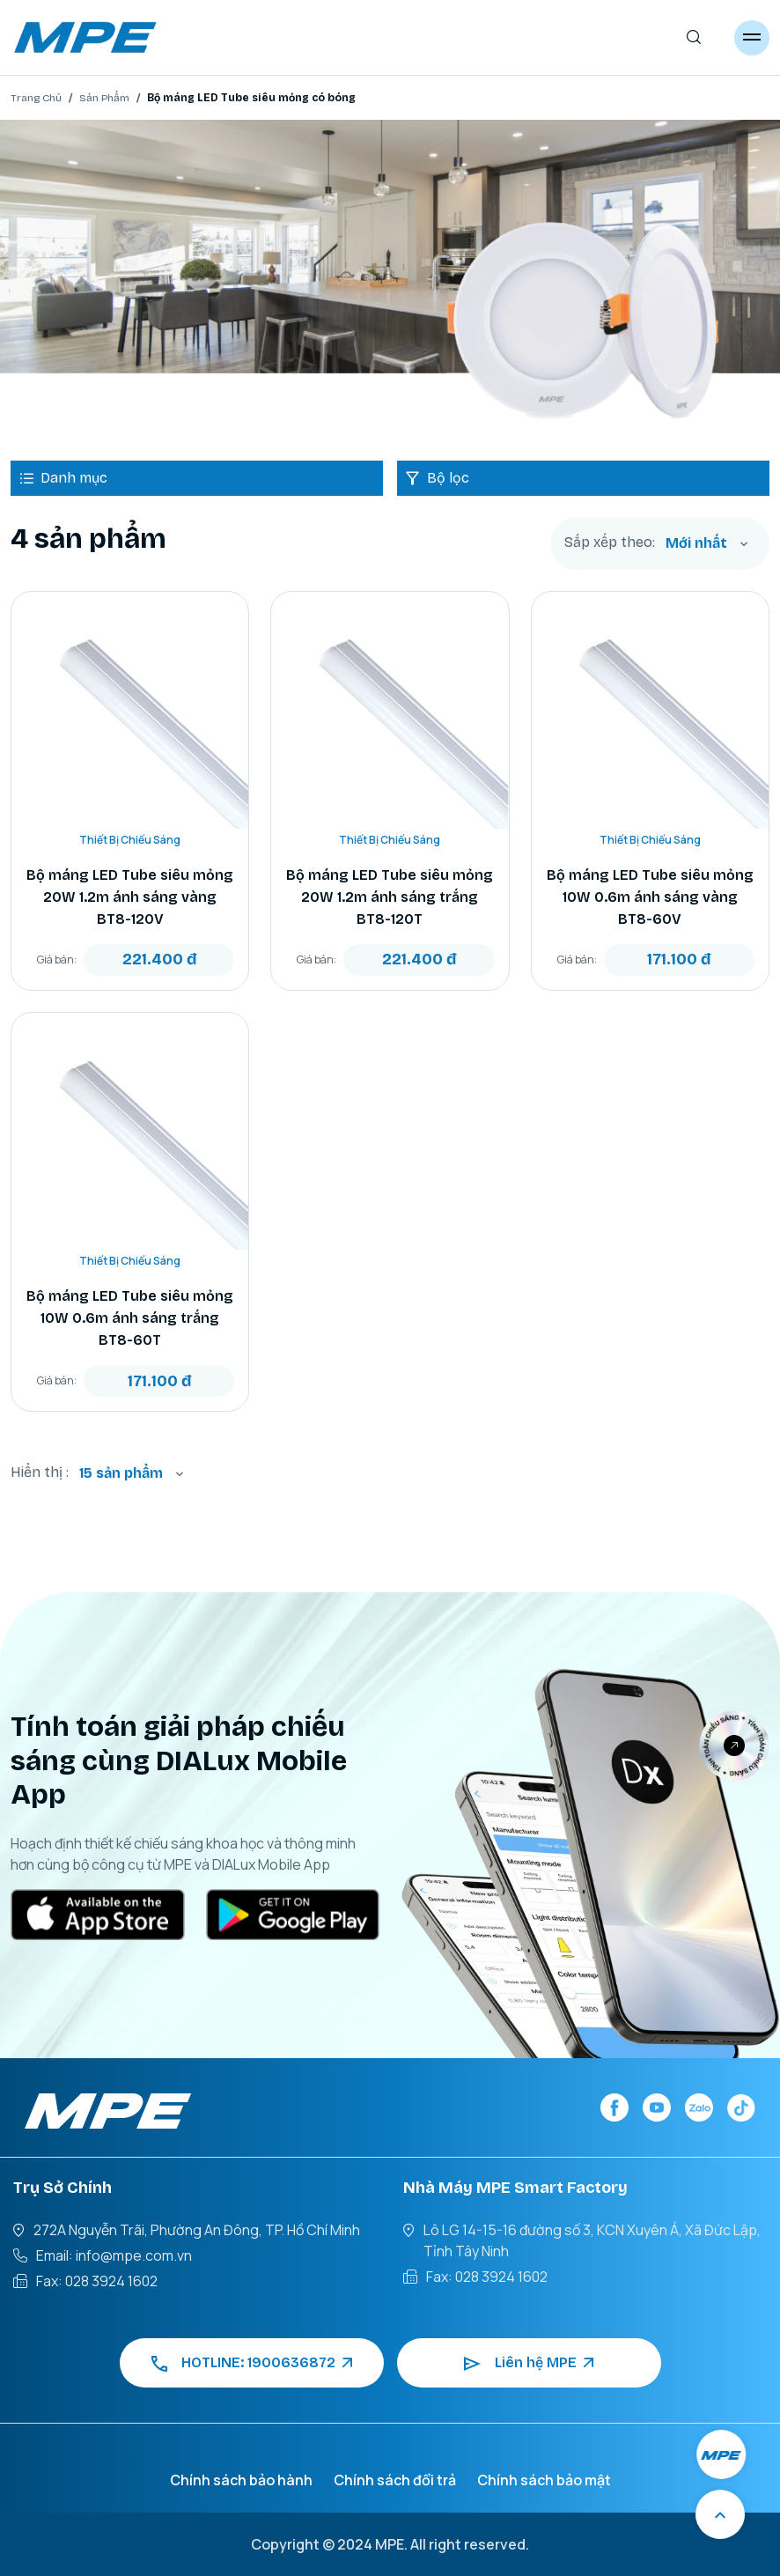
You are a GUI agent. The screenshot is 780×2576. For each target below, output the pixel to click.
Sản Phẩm (104, 98)
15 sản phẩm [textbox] (121, 1473)
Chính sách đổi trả (395, 2480)
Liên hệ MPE (528, 2362)
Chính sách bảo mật (544, 2480)
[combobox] (707, 543)
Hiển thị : (40, 1472)
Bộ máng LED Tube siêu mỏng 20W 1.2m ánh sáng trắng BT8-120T (389, 897)
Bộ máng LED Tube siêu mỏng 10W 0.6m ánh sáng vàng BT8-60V (650, 897)
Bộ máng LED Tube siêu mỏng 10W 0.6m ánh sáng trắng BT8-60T (129, 1318)
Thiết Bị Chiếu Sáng (129, 839)
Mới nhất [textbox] (696, 543)
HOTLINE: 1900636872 (251, 2362)
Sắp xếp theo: (609, 542)
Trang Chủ (36, 98)
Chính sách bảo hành (241, 2480)
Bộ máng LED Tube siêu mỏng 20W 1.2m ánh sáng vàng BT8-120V (129, 897)
